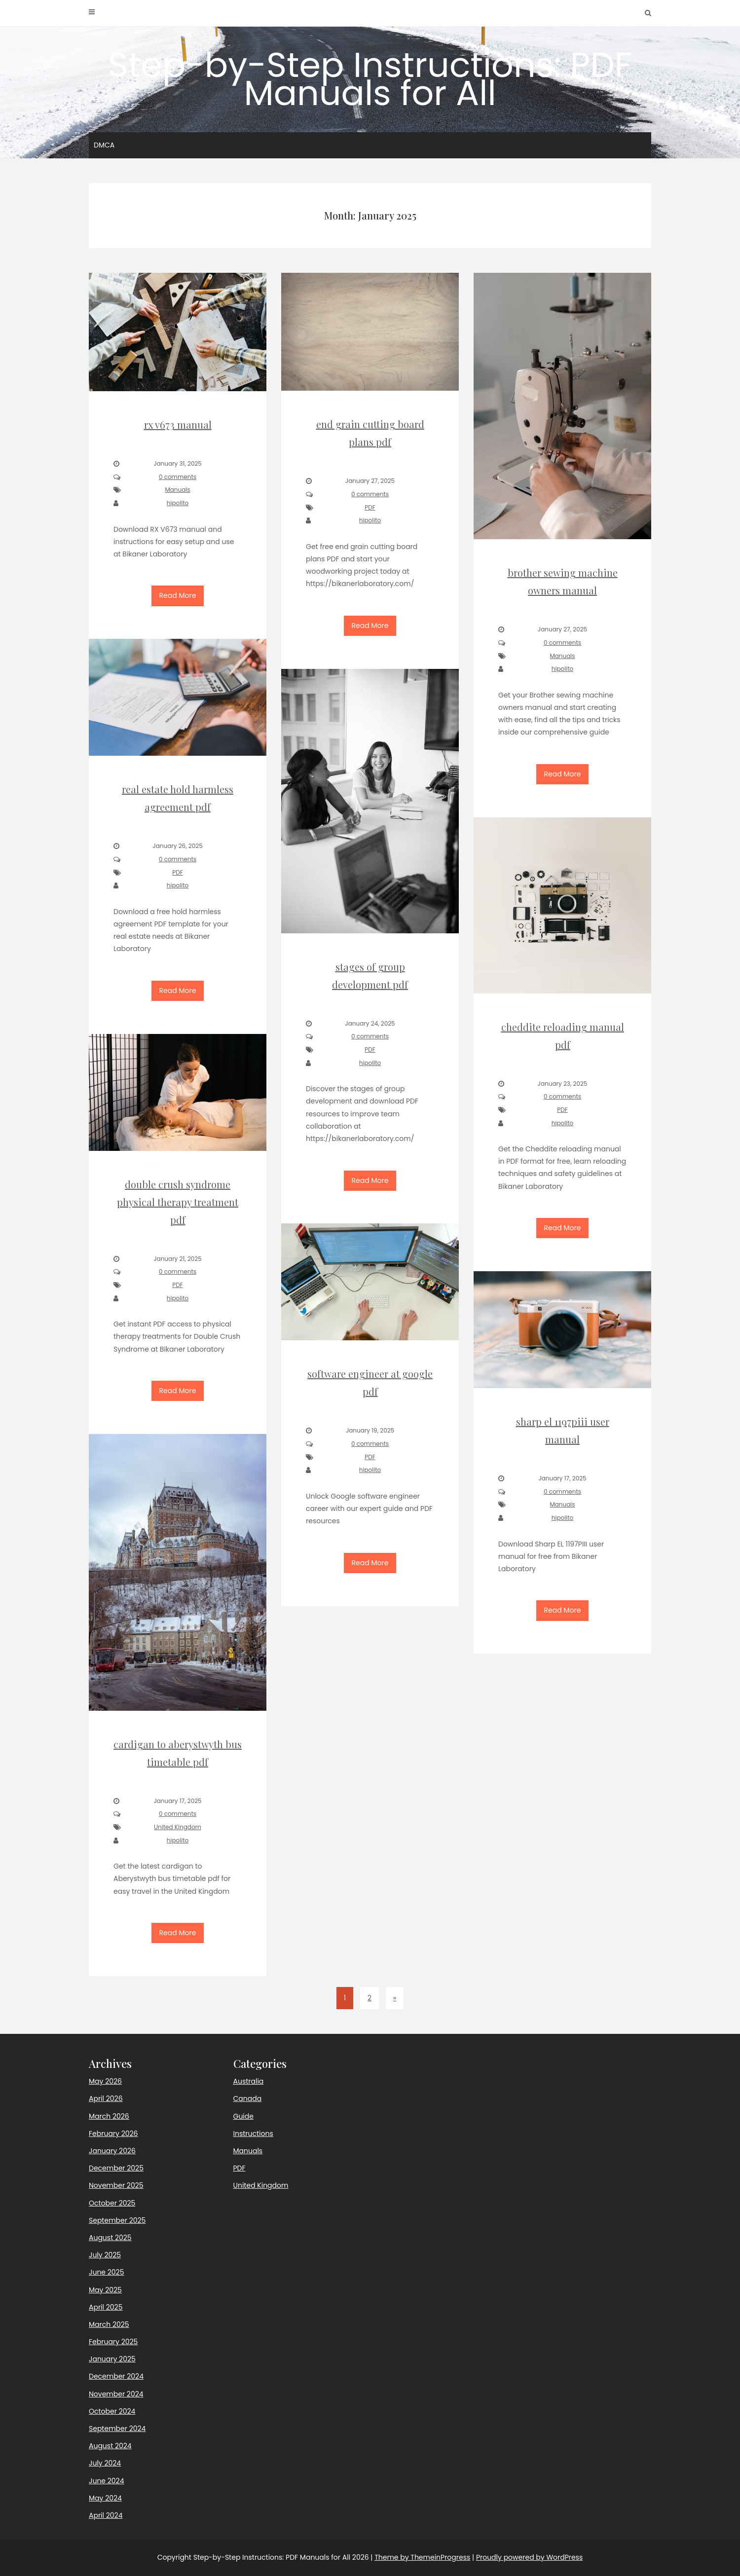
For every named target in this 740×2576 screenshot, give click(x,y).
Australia (248, 2081)
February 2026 (113, 2133)
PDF (239, 2168)
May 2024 (105, 2498)
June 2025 (106, 2272)
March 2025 (109, 2324)
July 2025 (105, 2255)
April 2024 (105, 2515)
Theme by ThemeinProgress (422, 2557)
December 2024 (116, 2376)
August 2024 (110, 2446)
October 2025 (112, 2203)
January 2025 (112, 2359)
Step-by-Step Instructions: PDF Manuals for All (370, 78)
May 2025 (105, 2290)
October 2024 (112, 2411)
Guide (243, 2116)
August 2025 (110, 2238)
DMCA (104, 145)
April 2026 (106, 2098)
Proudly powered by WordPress (529, 2557)
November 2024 (116, 2394)
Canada (247, 2098)
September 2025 (117, 2220)
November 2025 (116, 2185)
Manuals (248, 2151)
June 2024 (106, 2481)
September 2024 (117, 2428)
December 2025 (116, 2168)
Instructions (253, 2133)
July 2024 (105, 2463)
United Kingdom (261, 2185)
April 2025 (105, 2307)
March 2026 (109, 2116)
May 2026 (105, 2081)
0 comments (177, 477)
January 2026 (112, 2151)
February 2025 (113, 2342)
